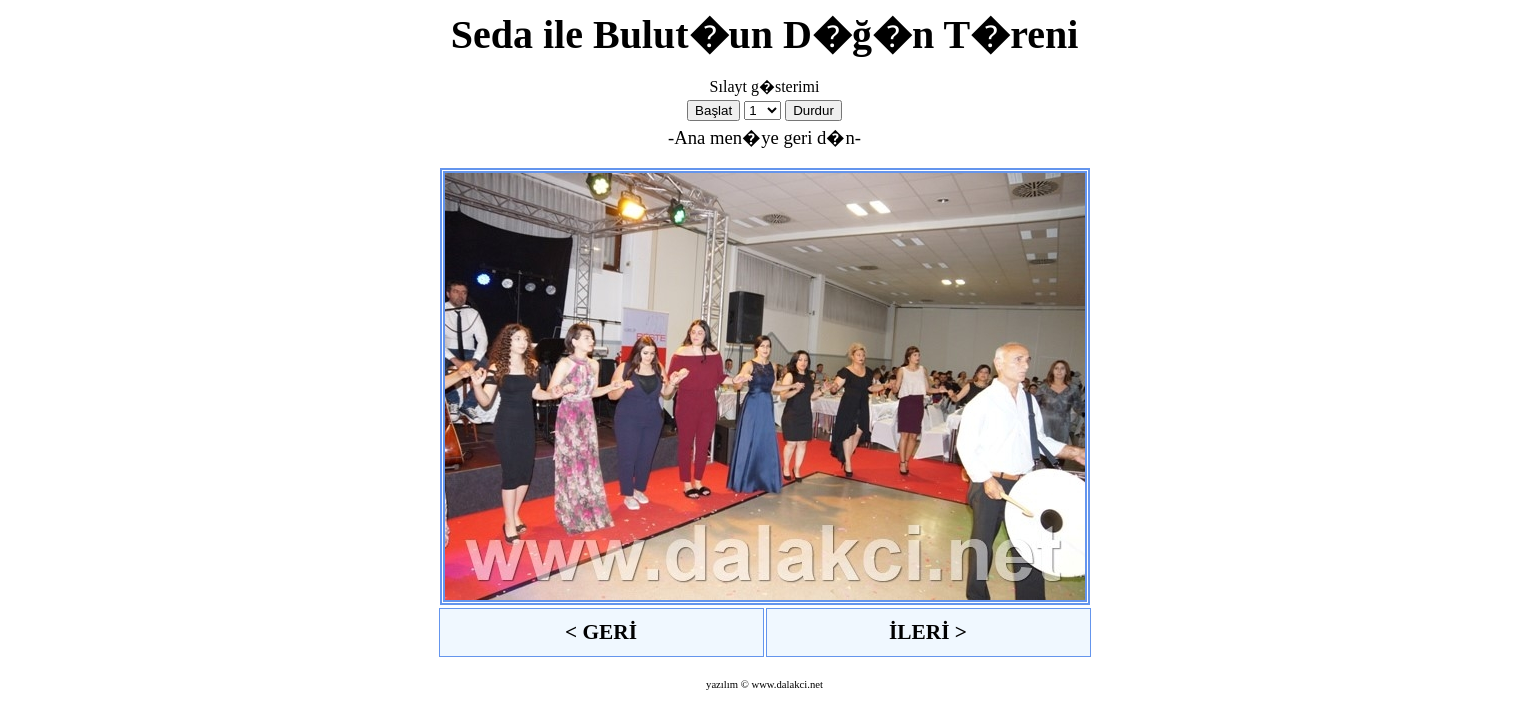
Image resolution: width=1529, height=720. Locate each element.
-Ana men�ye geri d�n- (764, 137)
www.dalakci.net (787, 684)
